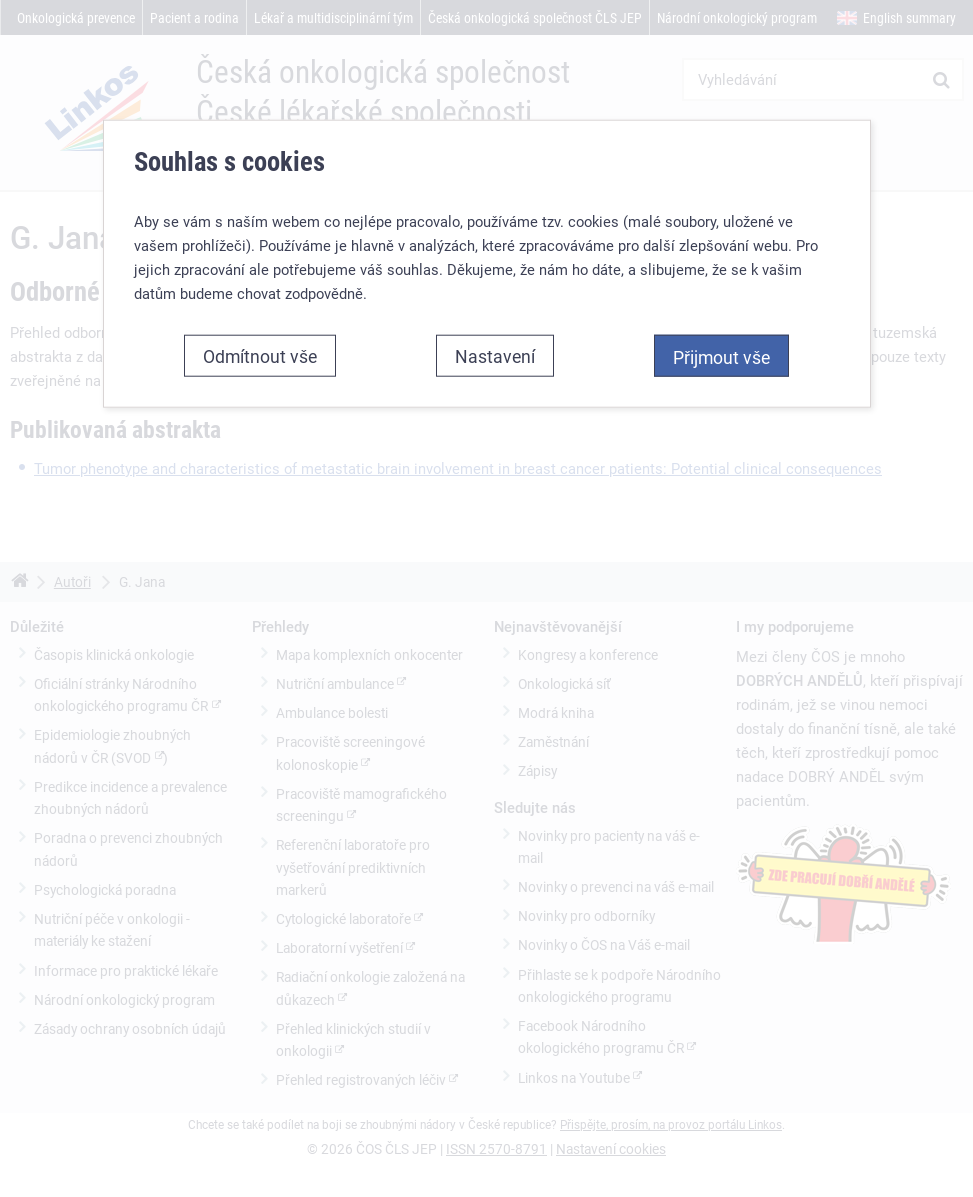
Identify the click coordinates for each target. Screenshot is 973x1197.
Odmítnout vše (260, 356)
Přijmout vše (721, 357)
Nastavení (495, 356)
